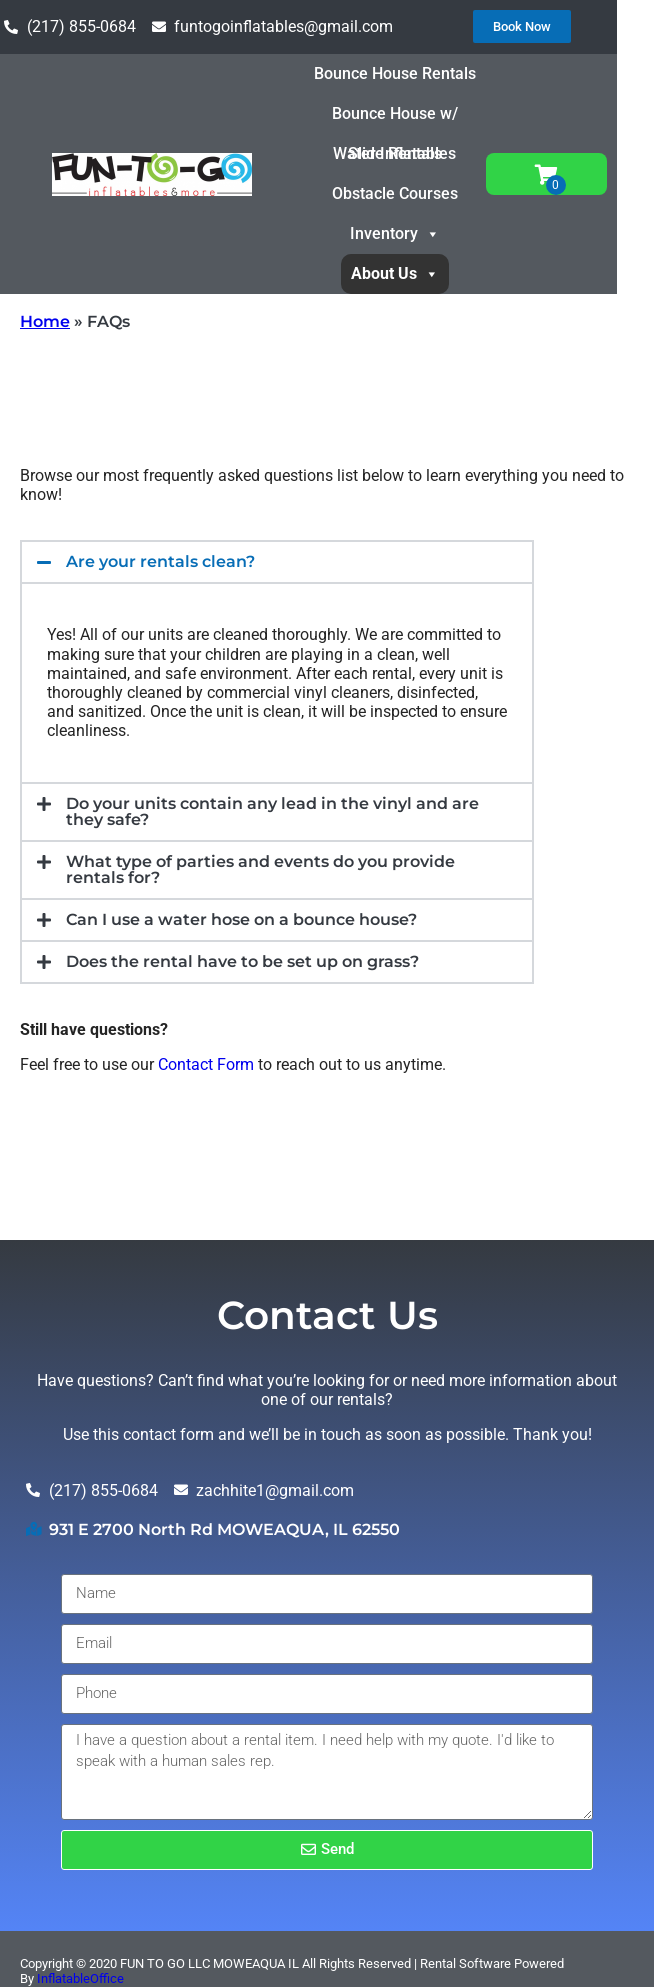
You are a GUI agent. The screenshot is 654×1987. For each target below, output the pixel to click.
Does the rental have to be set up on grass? (242, 961)
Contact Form (206, 1064)
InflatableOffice (80, 1978)
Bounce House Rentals (419, 73)
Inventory (419, 233)
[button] (277, 562)
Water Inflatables (418, 153)
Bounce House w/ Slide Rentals (419, 119)
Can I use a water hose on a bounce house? (241, 919)
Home (45, 321)
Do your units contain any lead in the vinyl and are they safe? (272, 811)
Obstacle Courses (419, 193)
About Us (419, 273)
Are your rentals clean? (160, 561)
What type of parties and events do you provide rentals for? (260, 869)
